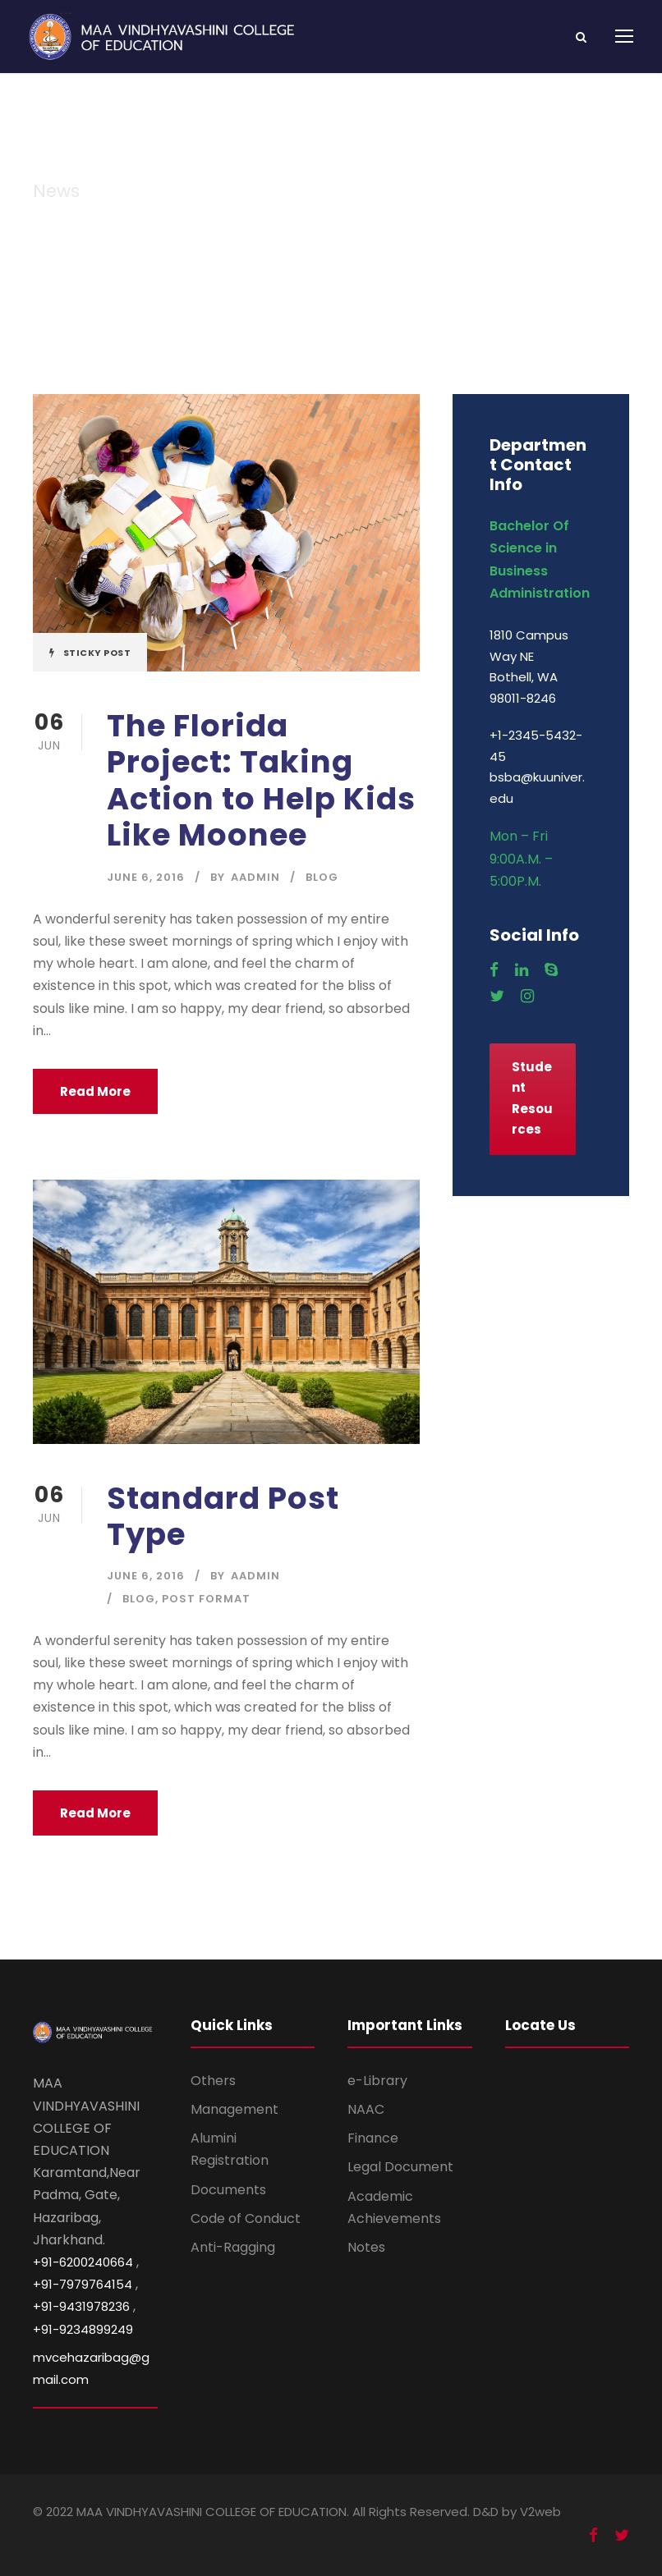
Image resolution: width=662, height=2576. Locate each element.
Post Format (206, 1599)
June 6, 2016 (146, 877)
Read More (95, 1091)
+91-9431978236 (81, 2306)
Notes (366, 2247)
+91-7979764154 (82, 2284)
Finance (372, 2138)
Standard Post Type (223, 1516)
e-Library (377, 2080)
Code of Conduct (246, 2218)
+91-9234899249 (83, 2329)
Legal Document (400, 2166)
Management (234, 2109)
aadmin (255, 877)
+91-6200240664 (83, 2262)
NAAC (365, 2109)
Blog (322, 877)
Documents (228, 2189)
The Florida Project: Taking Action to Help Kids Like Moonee (261, 780)
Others (213, 2080)
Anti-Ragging (233, 2247)
